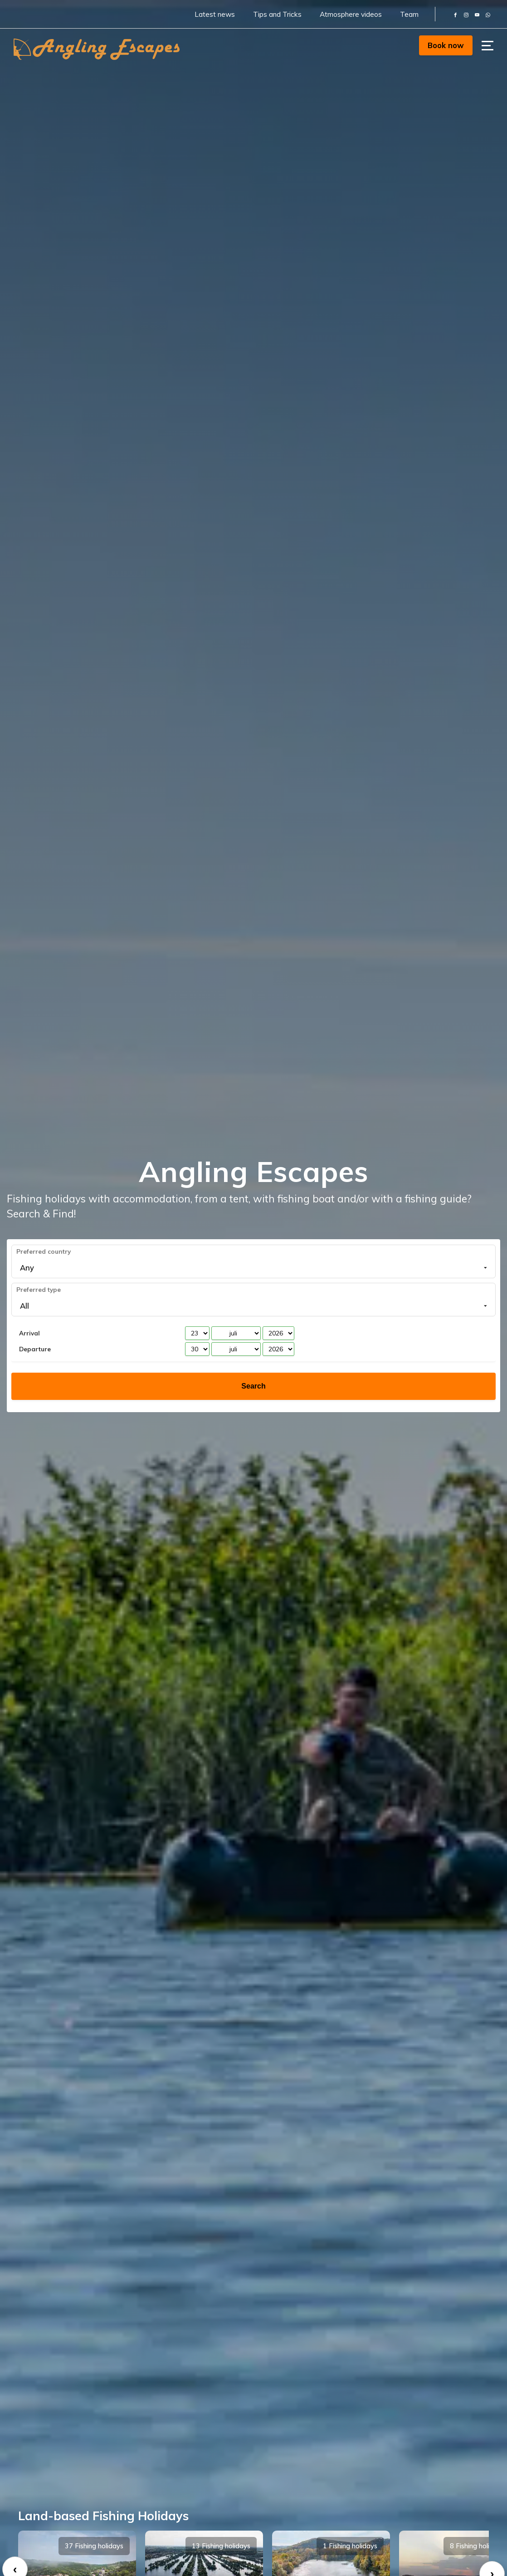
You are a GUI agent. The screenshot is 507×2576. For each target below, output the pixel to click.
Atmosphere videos (351, 14)
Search (253, 1386)
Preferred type (38, 1289)
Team (409, 14)
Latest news (215, 14)
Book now (446, 45)
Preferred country (43, 1251)
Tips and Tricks (277, 14)
